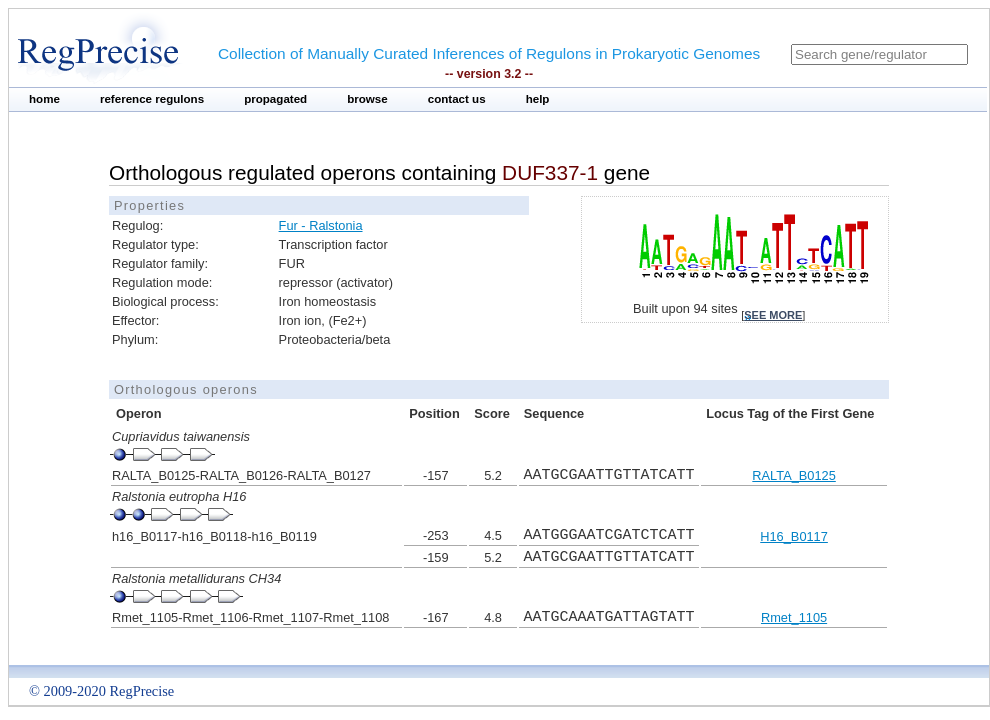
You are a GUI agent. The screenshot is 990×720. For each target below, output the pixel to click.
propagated (275, 99)
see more (773, 315)
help (538, 99)
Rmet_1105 (794, 617)
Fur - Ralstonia (321, 225)
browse (367, 99)
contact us (457, 99)
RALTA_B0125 (793, 475)
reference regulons (152, 99)
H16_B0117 (794, 536)
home (44, 99)
